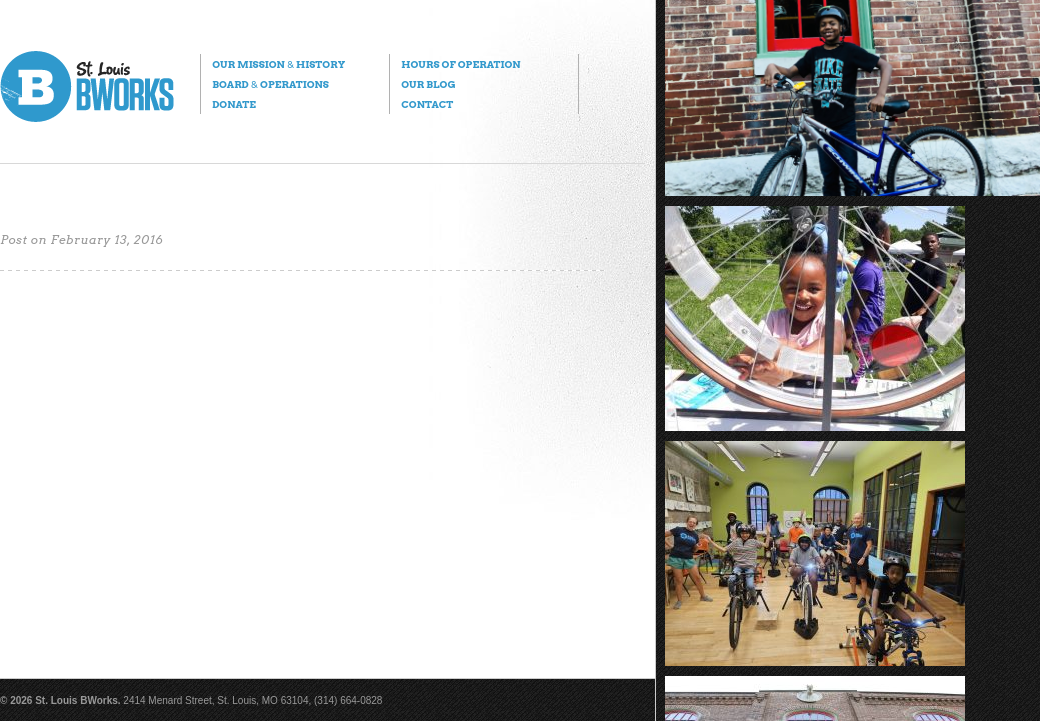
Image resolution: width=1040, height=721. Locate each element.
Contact (427, 104)
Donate (234, 104)
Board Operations (270, 84)
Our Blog (428, 84)
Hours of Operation (460, 64)
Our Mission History (278, 64)
